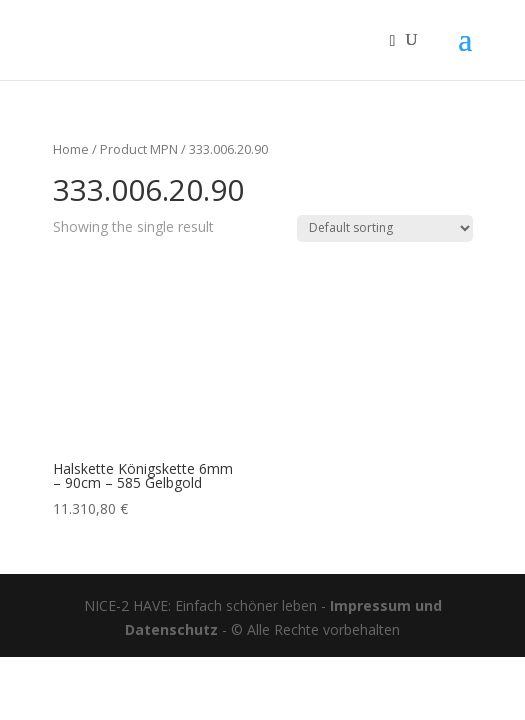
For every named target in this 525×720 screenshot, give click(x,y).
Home (71, 149)
